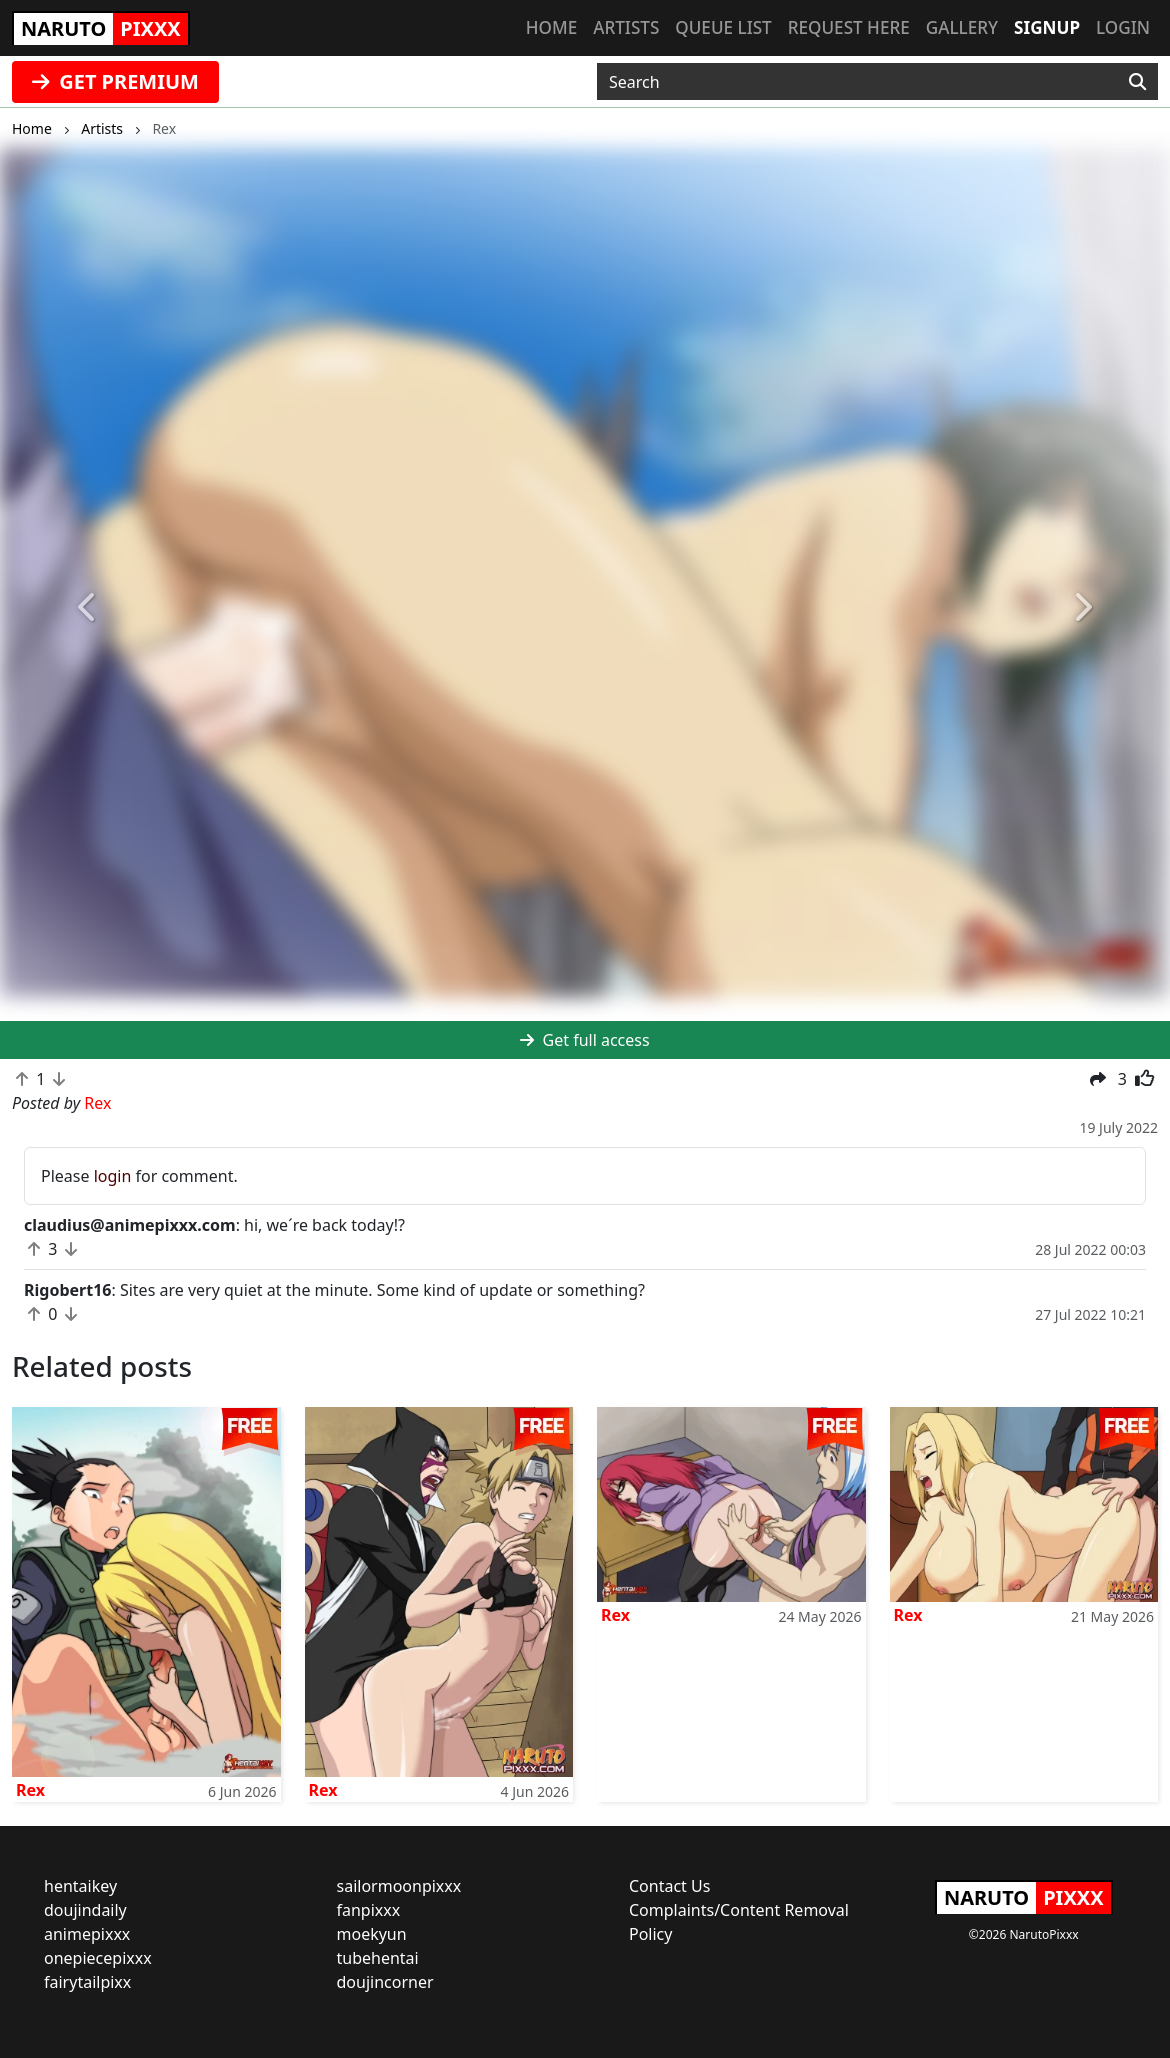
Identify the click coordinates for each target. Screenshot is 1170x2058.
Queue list (723, 27)
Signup (1047, 27)
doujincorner (385, 1982)
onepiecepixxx (98, 1958)
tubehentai (378, 1958)
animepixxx (87, 1934)
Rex (30, 1790)
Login (1123, 27)
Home (551, 27)
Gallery (962, 27)
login (113, 1176)
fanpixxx (369, 1910)
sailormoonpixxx (399, 1886)
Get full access (584, 1040)
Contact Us (669, 1886)
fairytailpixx (87, 1982)
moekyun (372, 1934)
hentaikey (80, 1886)
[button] (88, 607)
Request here (849, 27)
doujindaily (85, 1910)
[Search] (1137, 82)
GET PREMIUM (115, 81)
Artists (626, 27)
